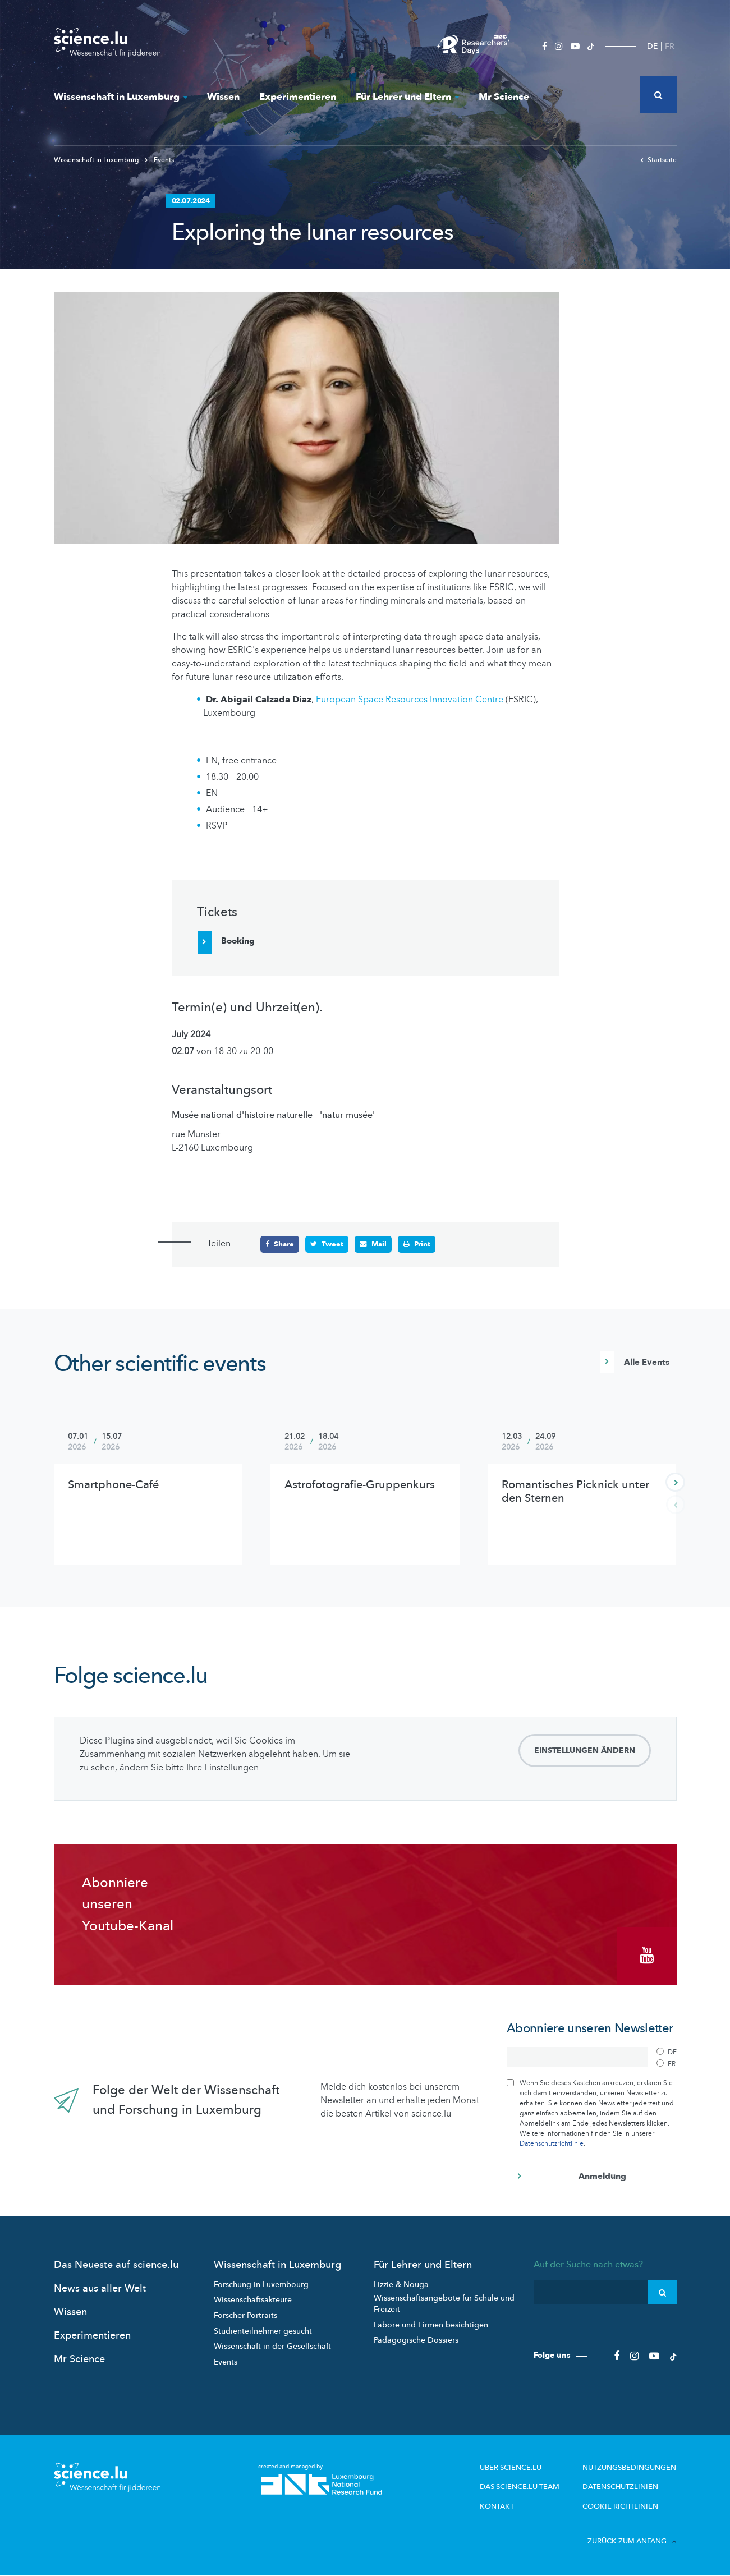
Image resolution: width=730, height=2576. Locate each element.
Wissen (223, 96)
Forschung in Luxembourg (261, 2284)
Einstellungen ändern (584, 1750)
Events (159, 159)
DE (652, 46)
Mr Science (504, 96)
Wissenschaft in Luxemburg (120, 96)
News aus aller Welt (100, 2288)
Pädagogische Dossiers (416, 2340)
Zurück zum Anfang (632, 2541)
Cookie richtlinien (620, 2506)
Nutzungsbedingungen (629, 2468)
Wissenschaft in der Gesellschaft (272, 2346)
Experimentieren (297, 96)
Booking (238, 940)
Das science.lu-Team (519, 2487)
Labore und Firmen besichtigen (431, 2325)
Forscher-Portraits (245, 2315)
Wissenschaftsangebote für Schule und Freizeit (444, 2304)
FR (669, 46)
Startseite (658, 159)
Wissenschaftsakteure (253, 2299)
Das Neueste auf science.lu (116, 2265)
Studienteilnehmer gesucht (263, 2331)
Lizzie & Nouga (401, 2284)
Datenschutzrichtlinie (552, 2143)
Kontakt (497, 2506)
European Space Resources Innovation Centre (409, 699)
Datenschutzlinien (620, 2487)
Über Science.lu (510, 2468)
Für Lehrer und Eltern (407, 96)
